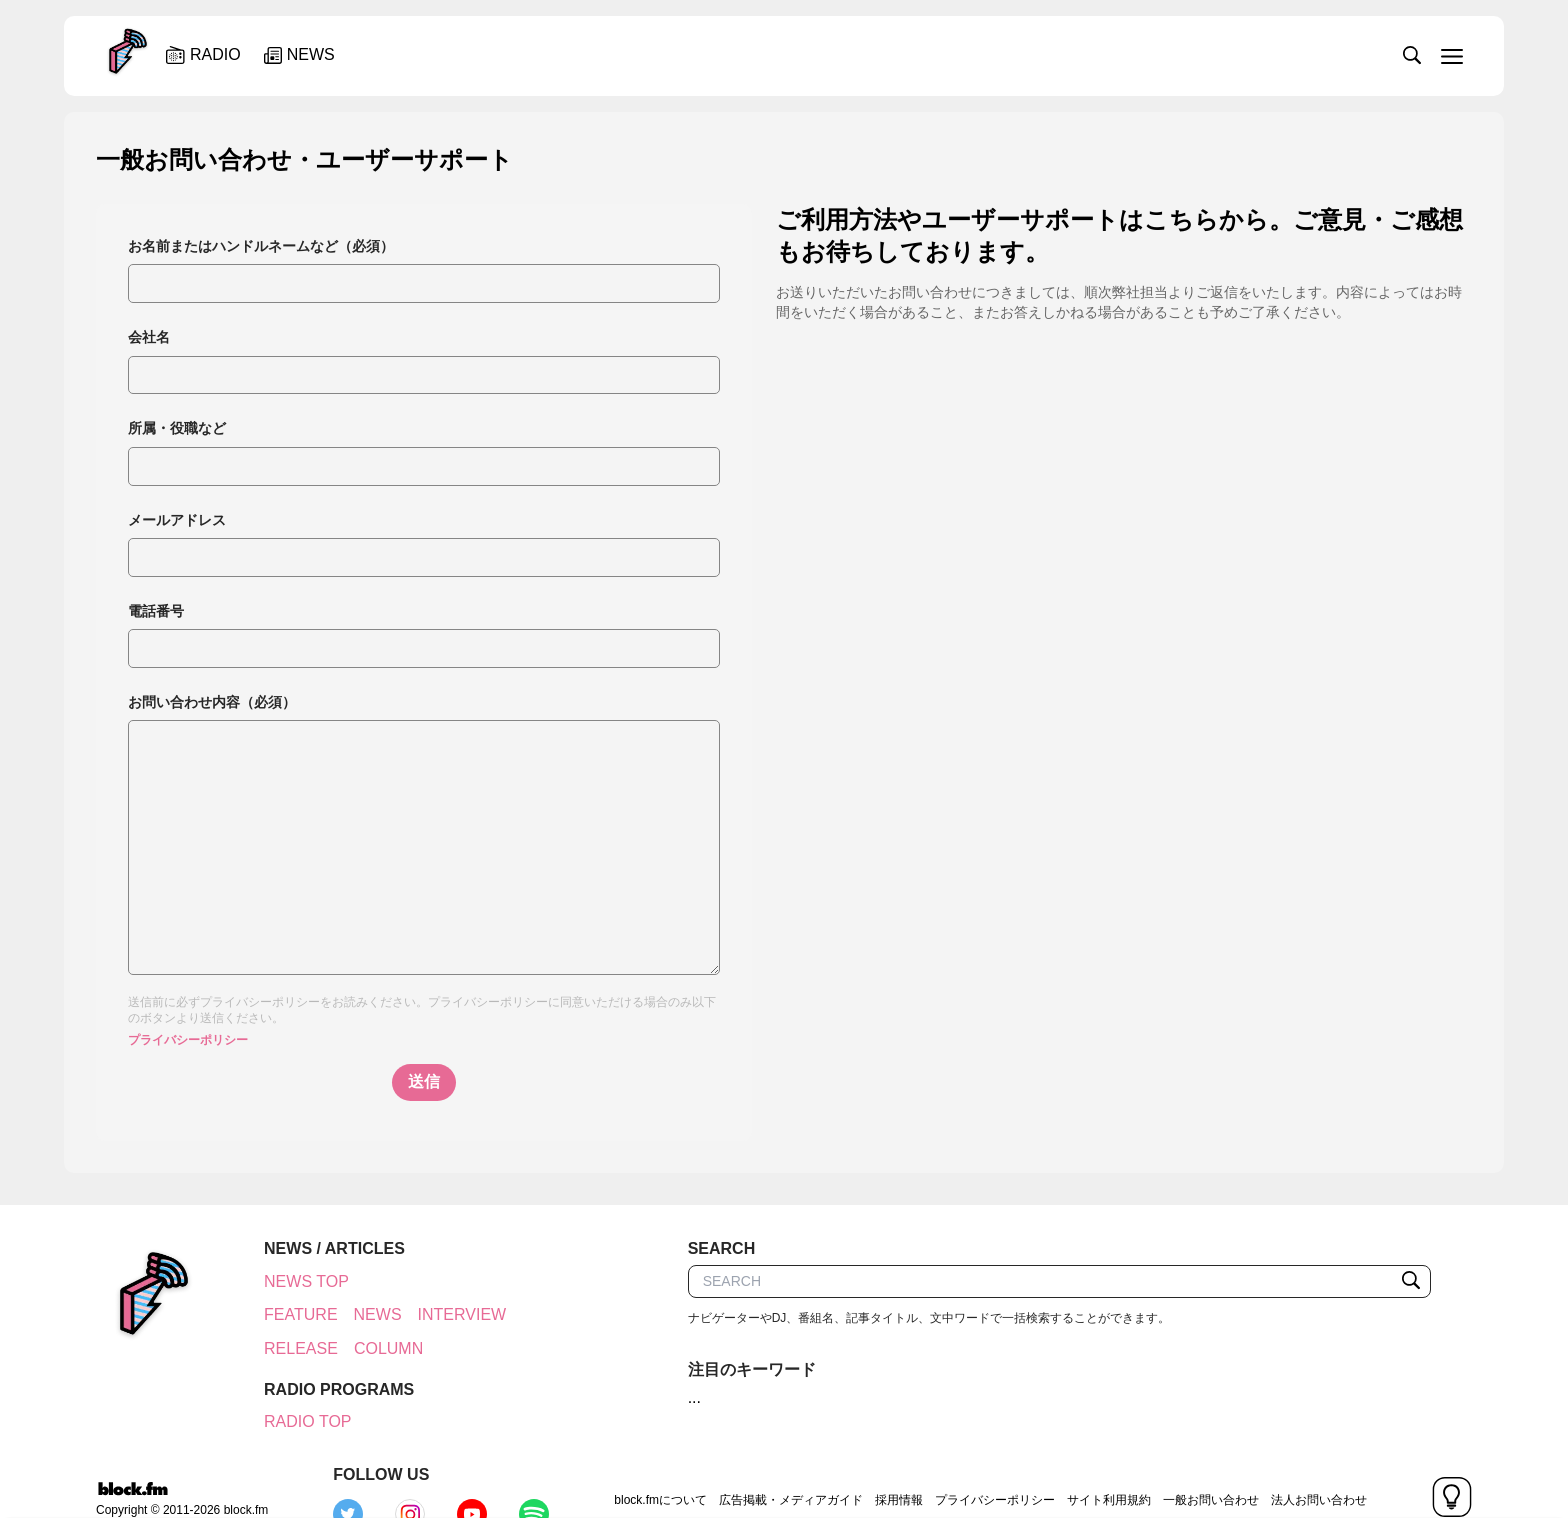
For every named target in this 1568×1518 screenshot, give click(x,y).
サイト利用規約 (968, 1463)
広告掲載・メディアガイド (650, 1463)
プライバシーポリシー (188, 1040)
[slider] (851, 54)
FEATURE (289, 1314)
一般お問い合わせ (1070, 1463)
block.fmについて (520, 1463)
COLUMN (377, 1348)
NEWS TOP (295, 1281)
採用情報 (758, 1463)
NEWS (367, 1314)
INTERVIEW (451, 1314)
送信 (424, 1081)
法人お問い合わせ (1178, 1463)
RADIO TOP (296, 1421)
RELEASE (290, 1348)
